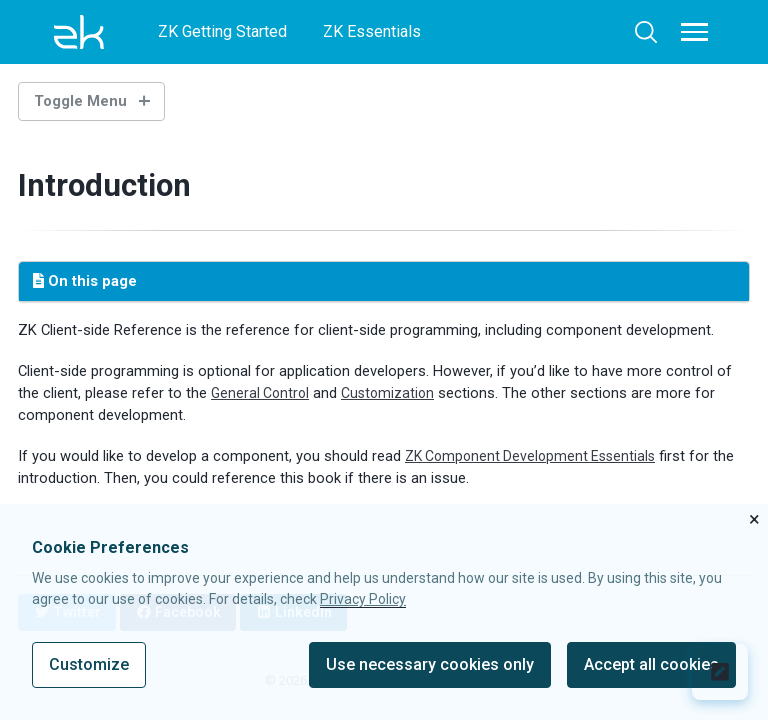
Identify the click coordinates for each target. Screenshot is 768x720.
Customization (393, 393)
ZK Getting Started (222, 31)
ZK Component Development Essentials (535, 456)
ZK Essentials (372, 31)
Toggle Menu (80, 101)
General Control (262, 393)
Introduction (109, 185)
